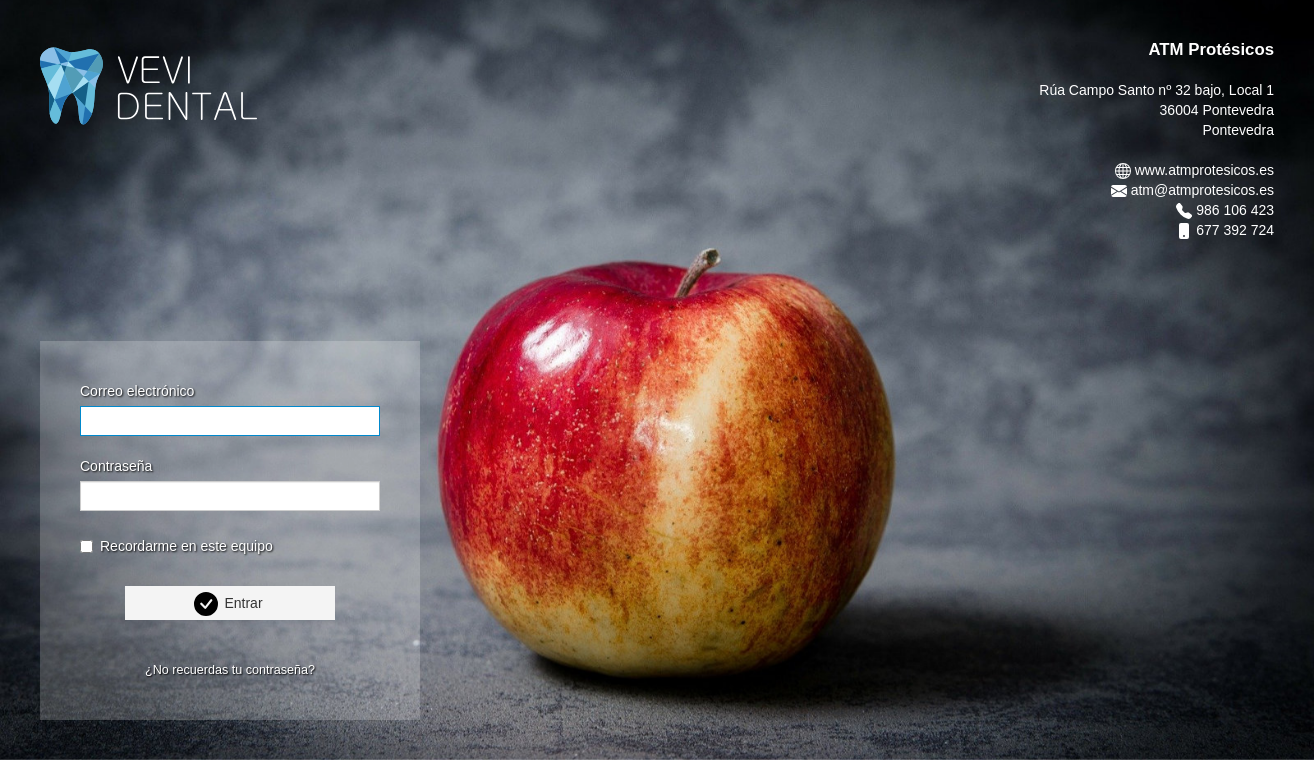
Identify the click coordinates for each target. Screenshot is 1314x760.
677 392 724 (1235, 230)
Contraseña (116, 466)
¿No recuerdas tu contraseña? (230, 670)
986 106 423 (1235, 210)
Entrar (243, 603)
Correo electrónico (137, 391)
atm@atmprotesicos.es (1202, 190)
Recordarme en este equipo (176, 546)
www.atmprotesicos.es (1204, 170)
